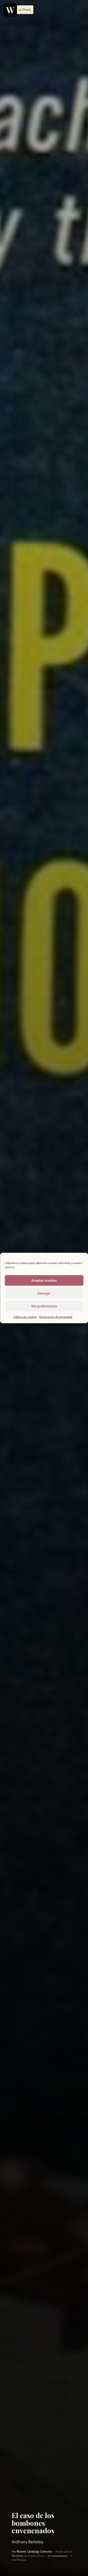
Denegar (43, 1293)
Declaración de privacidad (55, 1317)
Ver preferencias (44, 1306)
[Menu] (10, 9)
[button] (23, 9)
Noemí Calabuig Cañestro (34, 2551)
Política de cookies (25, 1317)
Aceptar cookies (44, 1280)
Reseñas (17, 2556)
